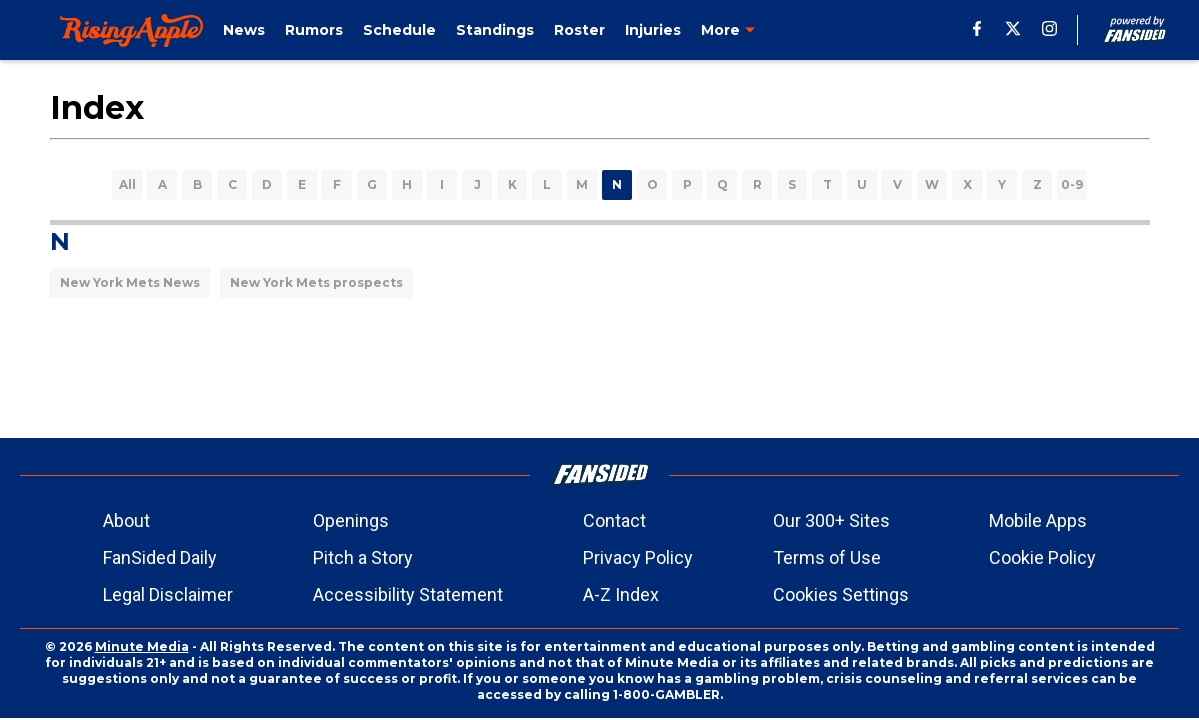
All (127, 184)
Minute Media (142, 646)
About (126, 520)
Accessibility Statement (408, 594)
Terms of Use (827, 557)
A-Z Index (621, 594)
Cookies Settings (841, 594)
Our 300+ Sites (831, 520)
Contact (614, 520)
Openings (351, 520)
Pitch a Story (363, 557)
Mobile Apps (1038, 520)
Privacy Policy (638, 557)
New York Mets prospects (316, 282)
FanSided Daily (160, 557)
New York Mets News (130, 282)
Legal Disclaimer (168, 594)
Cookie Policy (1042, 557)
